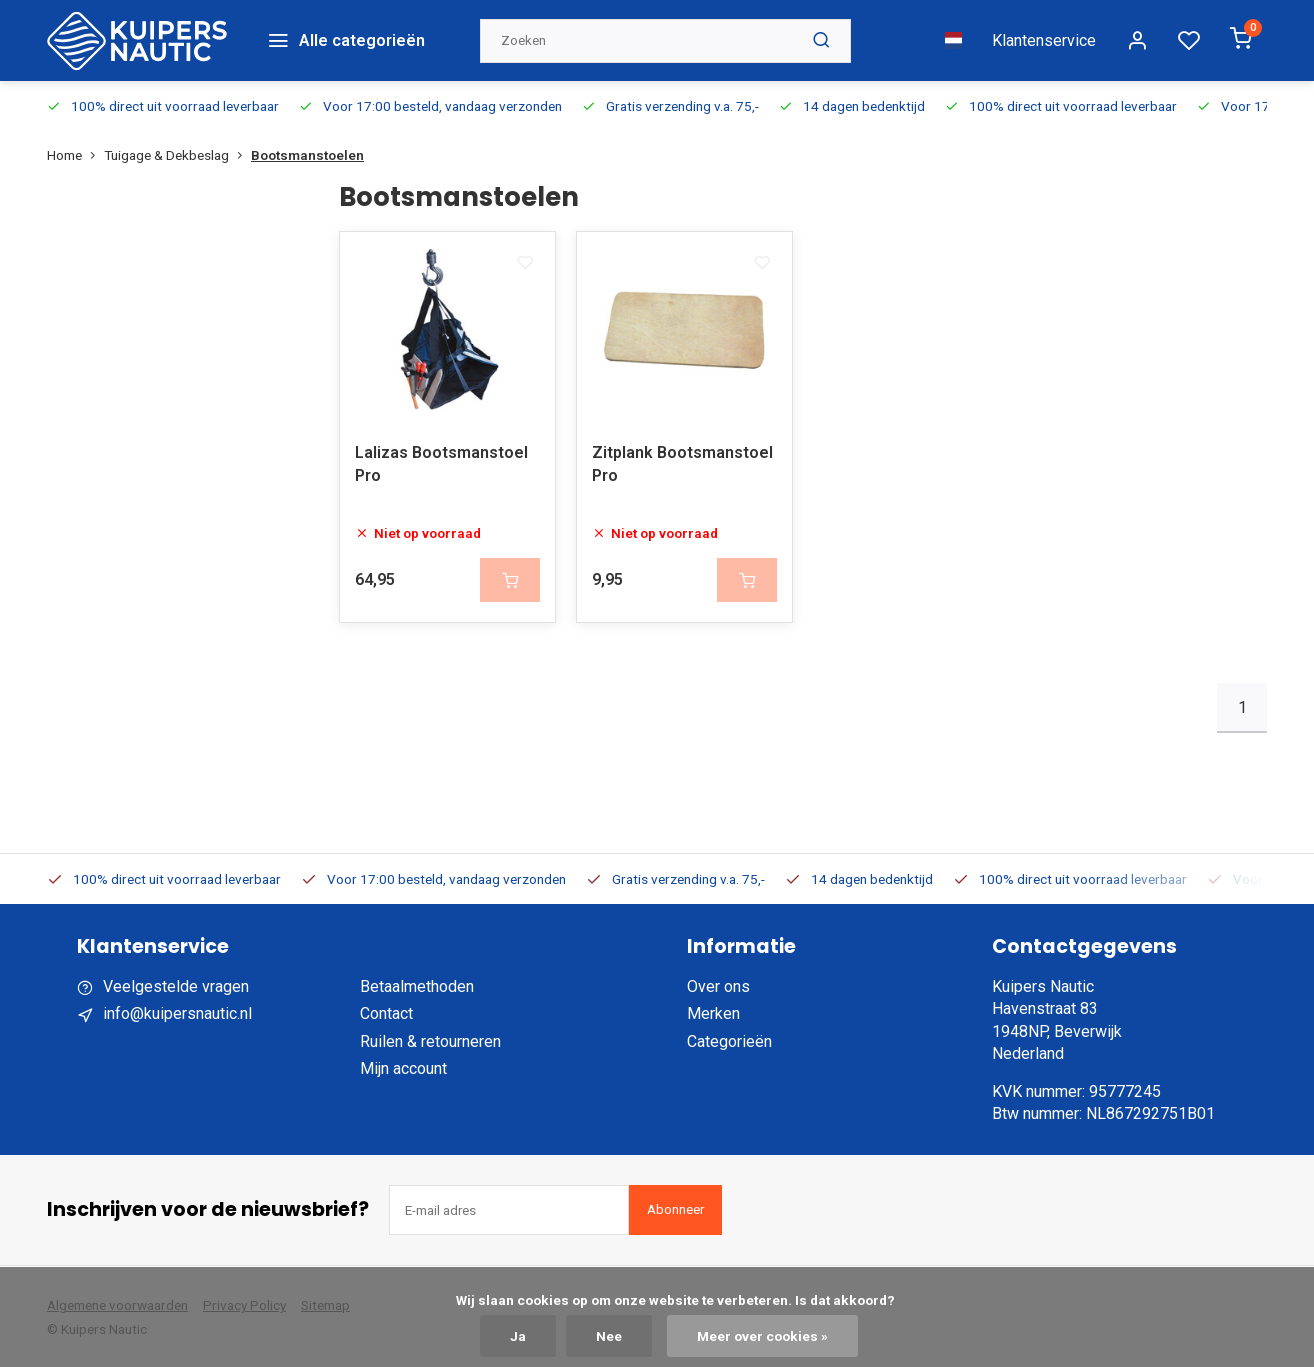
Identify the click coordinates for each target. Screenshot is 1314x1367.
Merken (713, 1011)
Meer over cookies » (762, 1336)
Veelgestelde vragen (176, 984)
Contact (386, 1011)
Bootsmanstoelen (307, 148)
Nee (609, 1336)
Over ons (718, 984)
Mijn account (403, 1066)
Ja (518, 1336)
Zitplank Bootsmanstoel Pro (682, 461)
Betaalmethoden (417, 984)
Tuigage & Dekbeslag (177, 148)
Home (75, 148)
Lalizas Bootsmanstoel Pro (441, 461)
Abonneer (675, 1207)
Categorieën (729, 1039)
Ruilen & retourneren (430, 1039)
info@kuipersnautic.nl (177, 1011)
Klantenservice (1044, 36)
